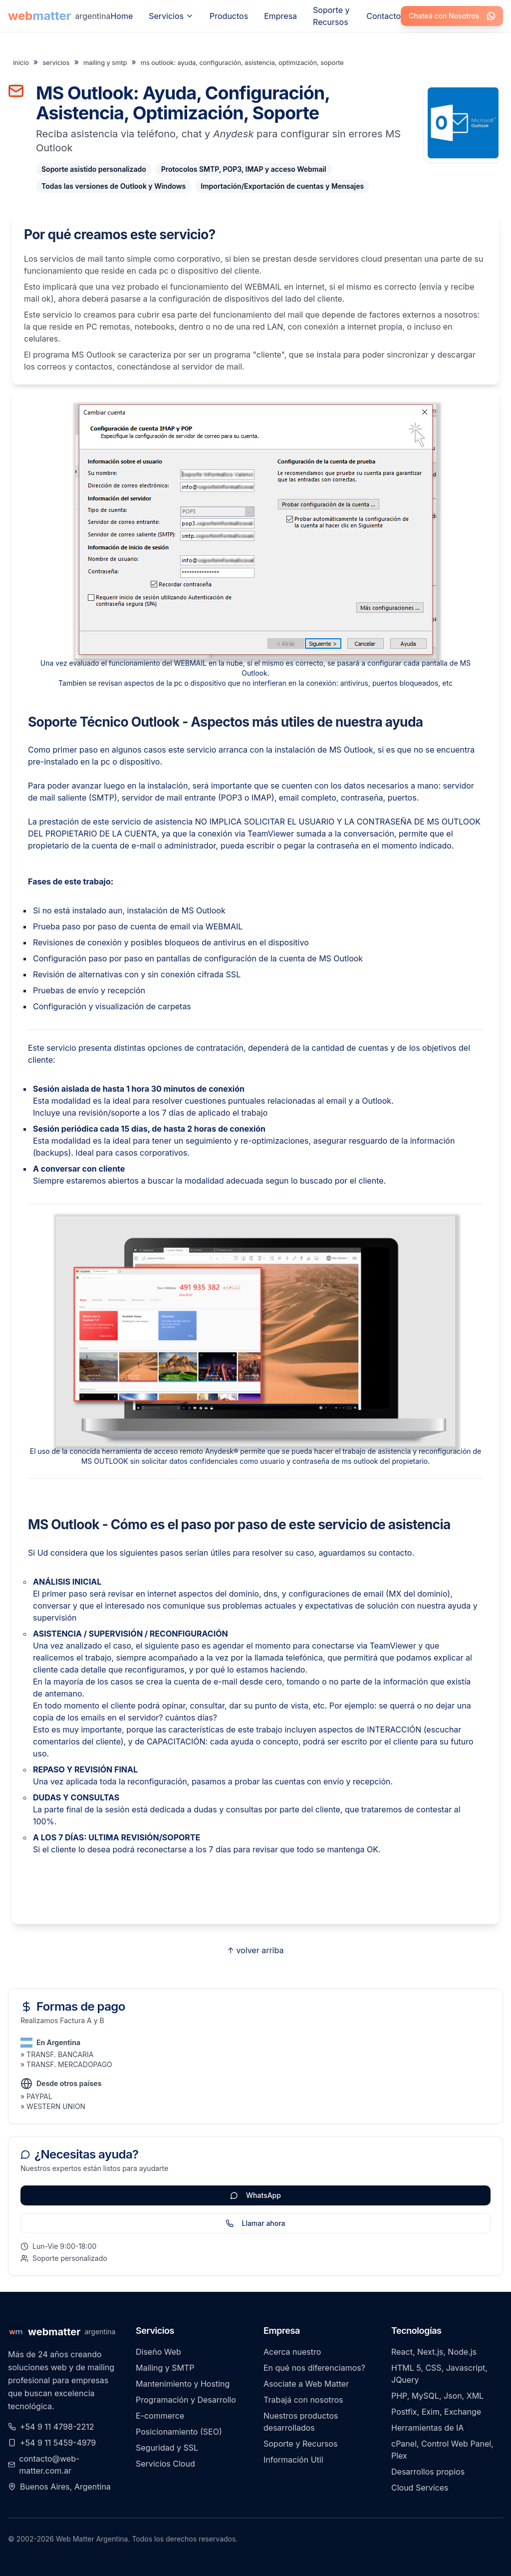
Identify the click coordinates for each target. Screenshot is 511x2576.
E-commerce (160, 2416)
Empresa (280, 16)
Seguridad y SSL (167, 2448)
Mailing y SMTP (165, 2368)
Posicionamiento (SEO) (179, 2432)
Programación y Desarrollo (186, 2400)
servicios (55, 62)
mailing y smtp (105, 62)
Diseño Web (158, 2352)
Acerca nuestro (292, 2352)
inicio (21, 62)
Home (121, 16)
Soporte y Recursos (331, 16)
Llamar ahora (255, 2223)
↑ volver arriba (256, 1950)
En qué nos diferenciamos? (314, 2368)
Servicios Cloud (165, 2464)
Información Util (293, 2460)
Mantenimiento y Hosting (183, 2384)
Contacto (383, 16)
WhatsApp (255, 2195)
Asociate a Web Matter (306, 2384)
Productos (229, 16)
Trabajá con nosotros (303, 2400)
